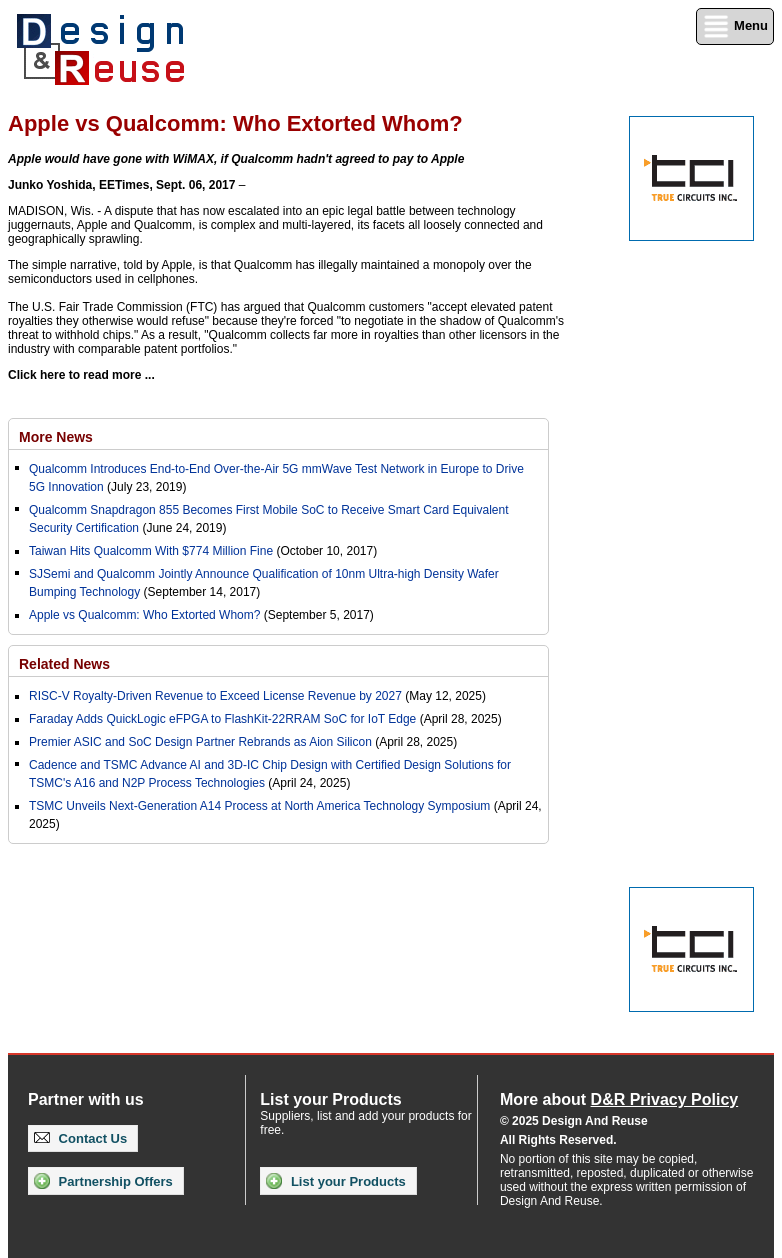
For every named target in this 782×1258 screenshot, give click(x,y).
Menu (735, 26)
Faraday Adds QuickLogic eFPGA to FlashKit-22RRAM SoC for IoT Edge (222, 719)
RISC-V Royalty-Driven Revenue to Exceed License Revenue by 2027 (215, 696)
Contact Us (80, 1138)
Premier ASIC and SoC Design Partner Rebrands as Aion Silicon (202, 742)
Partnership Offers (103, 1181)
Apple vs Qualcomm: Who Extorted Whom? (144, 615)
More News (56, 437)
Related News (64, 664)
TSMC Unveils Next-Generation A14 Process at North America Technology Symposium (259, 806)
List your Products (335, 1181)
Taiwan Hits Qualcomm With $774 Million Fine (152, 551)
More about (619, 1099)
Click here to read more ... (81, 375)
